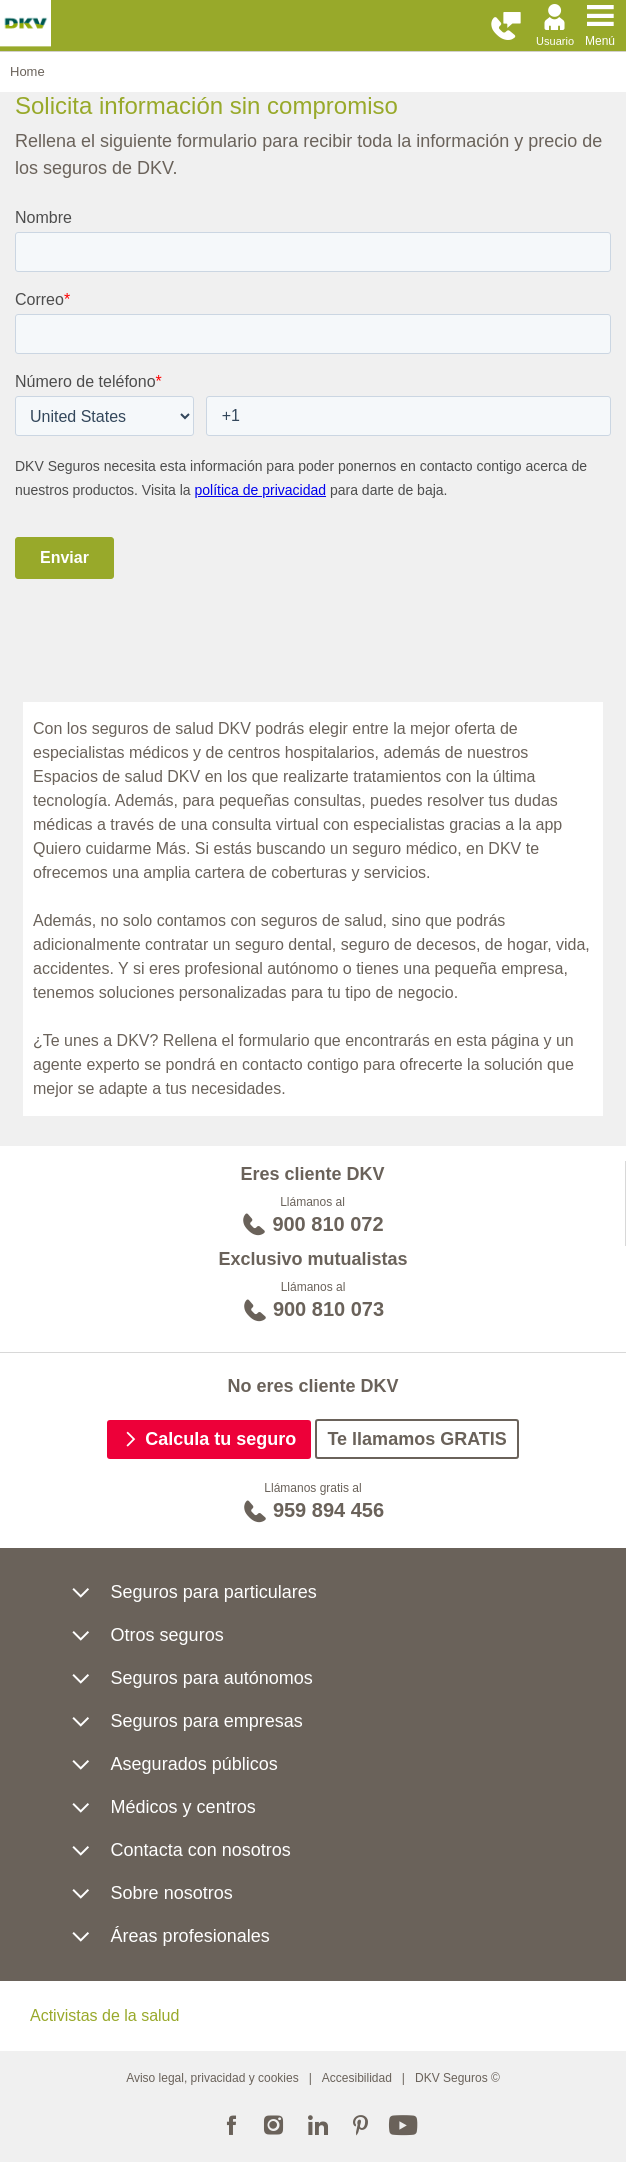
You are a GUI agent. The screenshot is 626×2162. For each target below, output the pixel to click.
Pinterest (361, 2123)
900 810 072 (327, 1224)
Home (27, 71)
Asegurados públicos (194, 1764)
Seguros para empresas (207, 1721)
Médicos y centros (183, 1807)
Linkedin (317, 2123)
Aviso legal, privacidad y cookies (212, 2078)
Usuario (555, 41)
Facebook (231, 2123)
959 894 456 (328, 1510)
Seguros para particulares (214, 1592)
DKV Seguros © (457, 2078)
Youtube (404, 2123)
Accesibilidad (357, 2078)
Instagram (274, 2123)
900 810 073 (328, 1309)
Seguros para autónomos (212, 1678)
